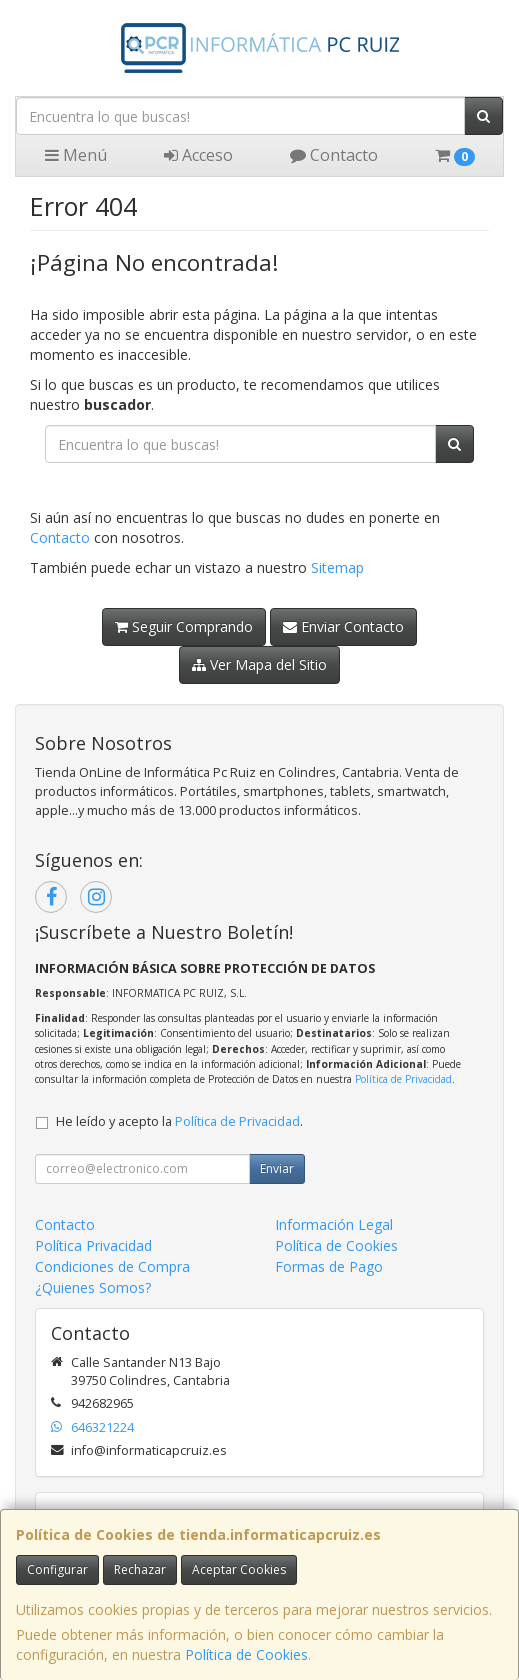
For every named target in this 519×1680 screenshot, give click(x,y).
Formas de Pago (329, 1266)
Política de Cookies (246, 1654)
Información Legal (334, 1224)
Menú (76, 155)
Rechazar (140, 1569)
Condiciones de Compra (112, 1266)
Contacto (334, 155)
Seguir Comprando (184, 626)
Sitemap (337, 567)
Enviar (277, 1168)
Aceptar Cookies (239, 1569)
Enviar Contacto (343, 626)
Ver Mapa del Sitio (259, 664)
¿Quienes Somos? (93, 1287)
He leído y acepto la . (179, 1121)
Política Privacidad (93, 1245)
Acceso (198, 155)
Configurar (57, 1569)
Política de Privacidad (403, 1079)
